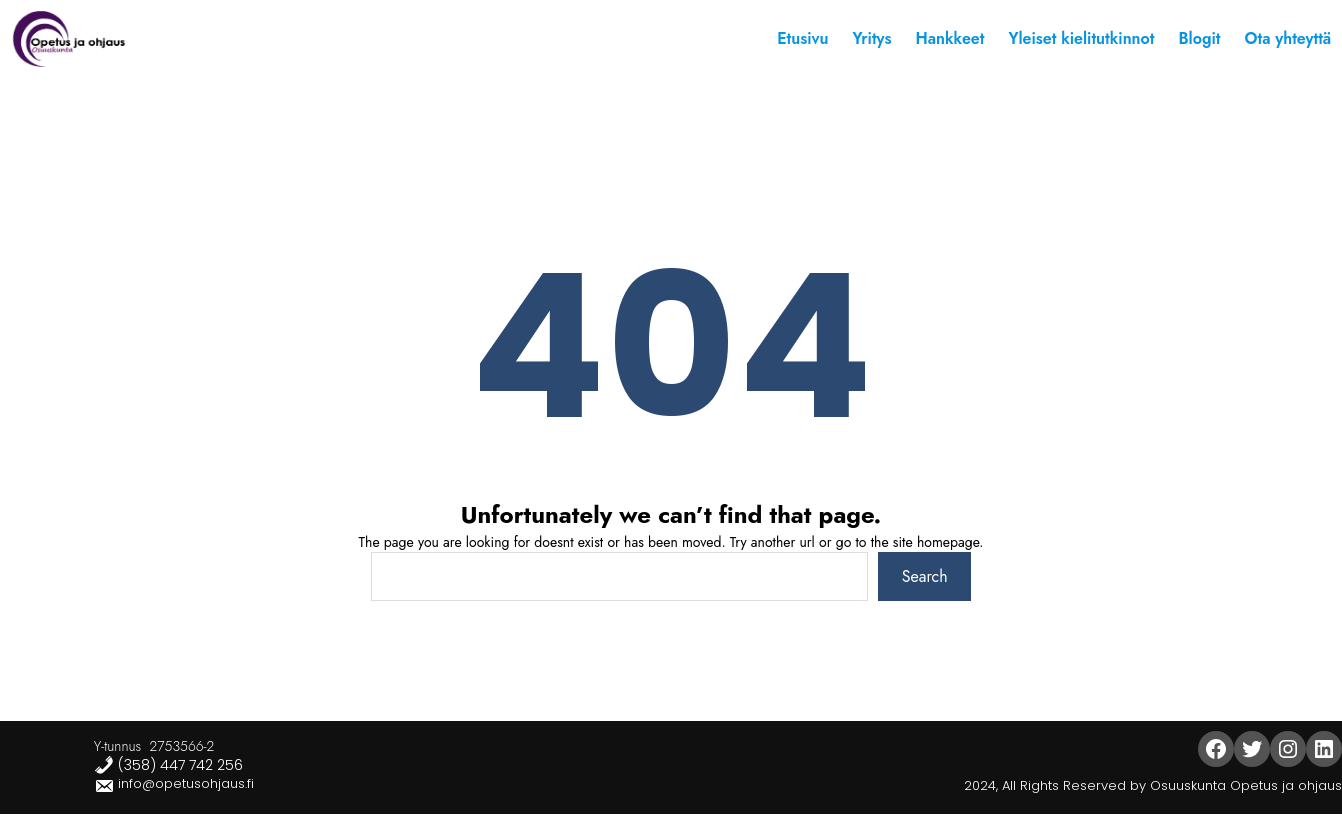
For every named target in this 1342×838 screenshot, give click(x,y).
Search (925, 576)
